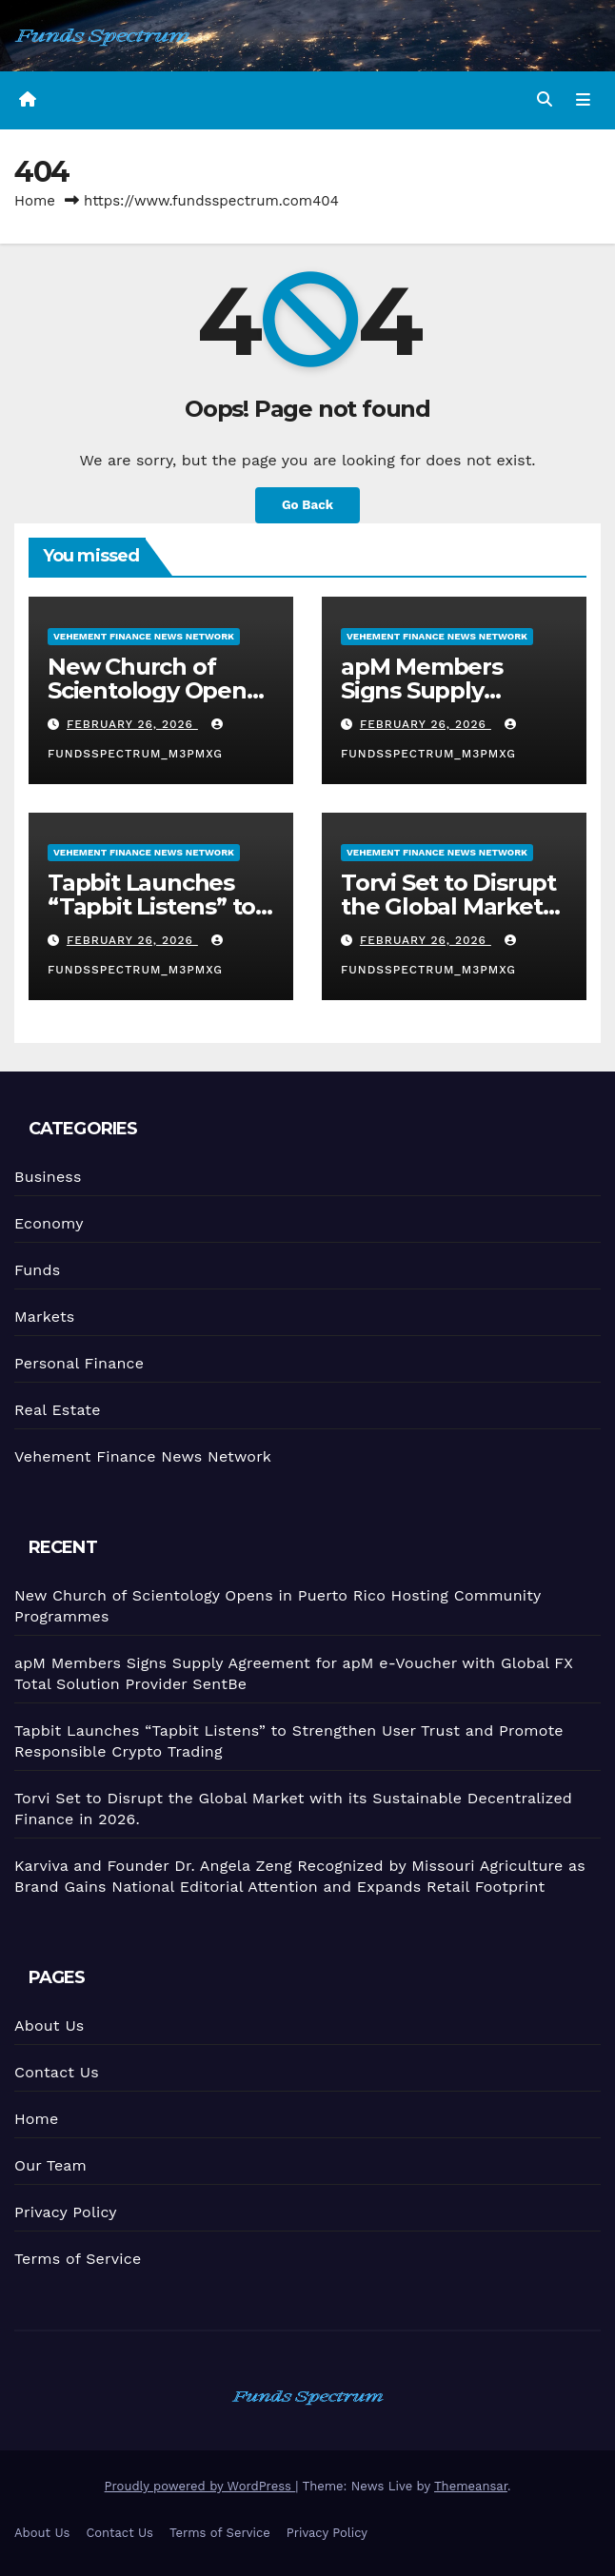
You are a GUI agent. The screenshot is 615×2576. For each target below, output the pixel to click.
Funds (37, 1270)
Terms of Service (77, 2259)
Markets (44, 1317)
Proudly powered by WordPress (200, 2486)
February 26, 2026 (132, 724)
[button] (544, 99)
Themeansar (470, 2486)
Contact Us (56, 2072)
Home (34, 200)
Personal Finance (79, 1363)
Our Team (50, 2165)
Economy (49, 1223)
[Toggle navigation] (583, 101)
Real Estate (57, 1410)
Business (48, 1177)
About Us (49, 2025)
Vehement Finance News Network (143, 637)
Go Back (307, 505)
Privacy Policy (65, 2212)
